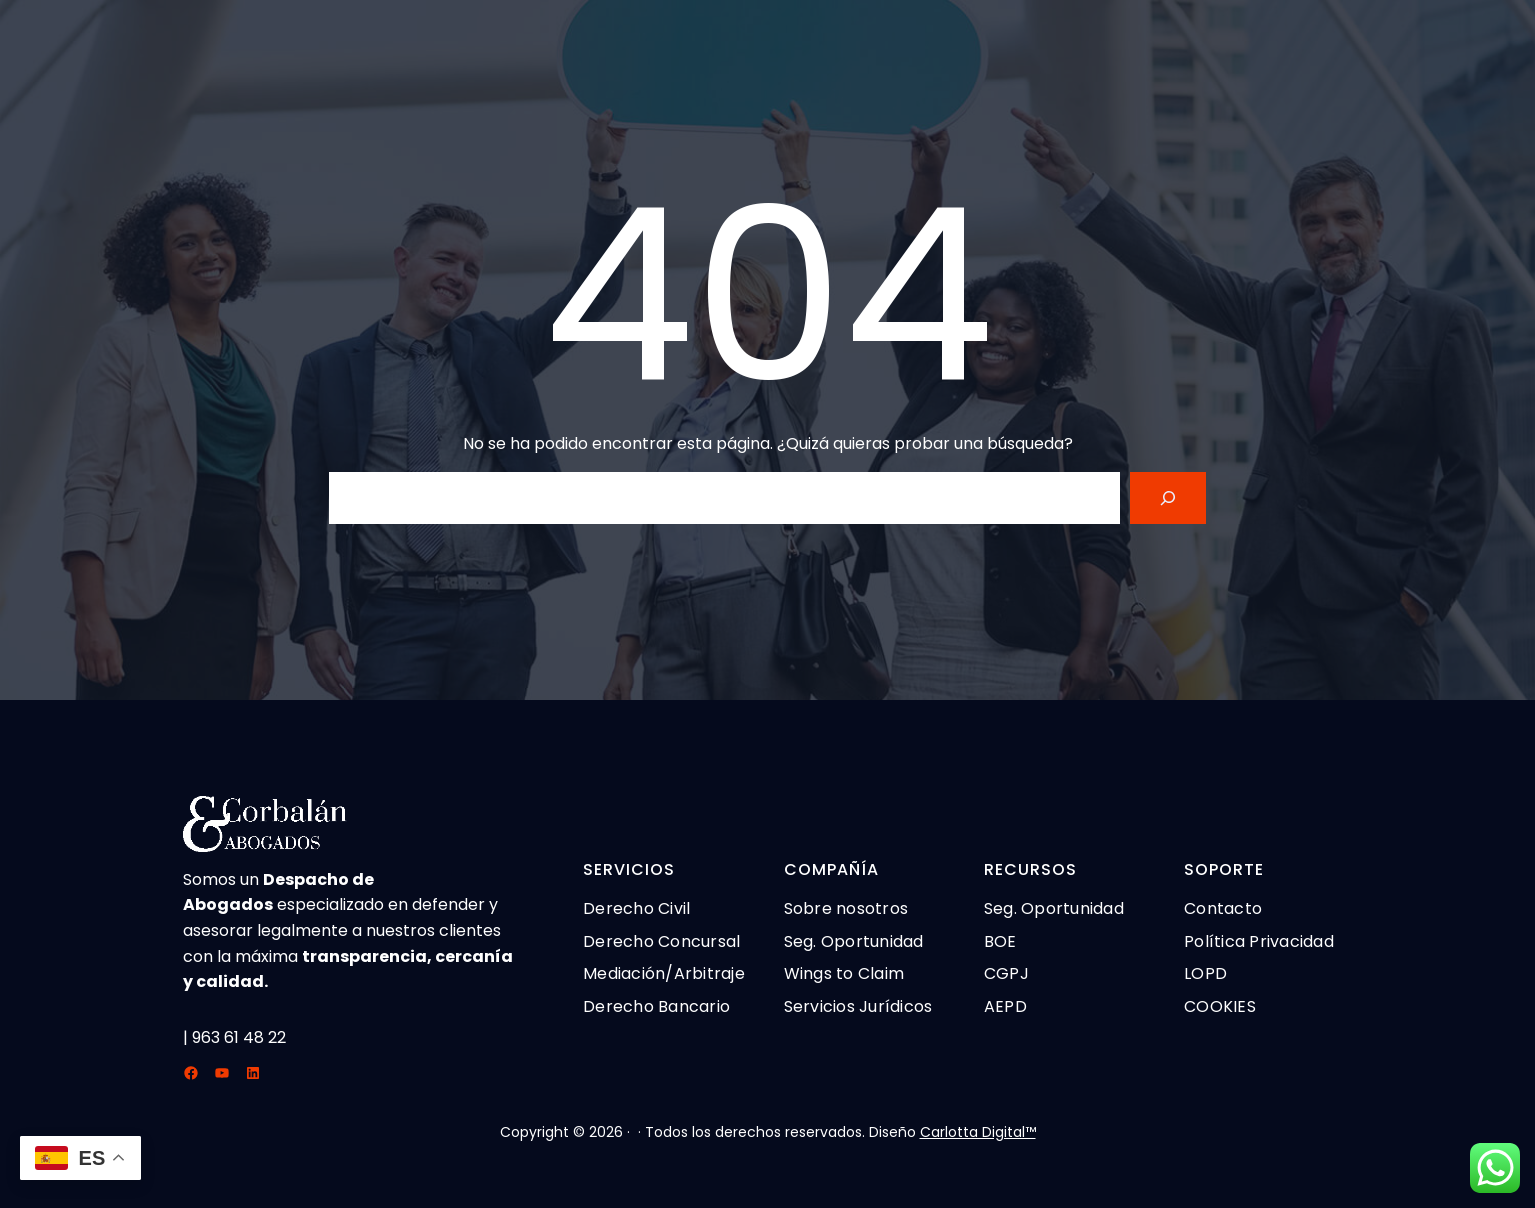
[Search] (1168, 498)
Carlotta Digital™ (978, 1132)
